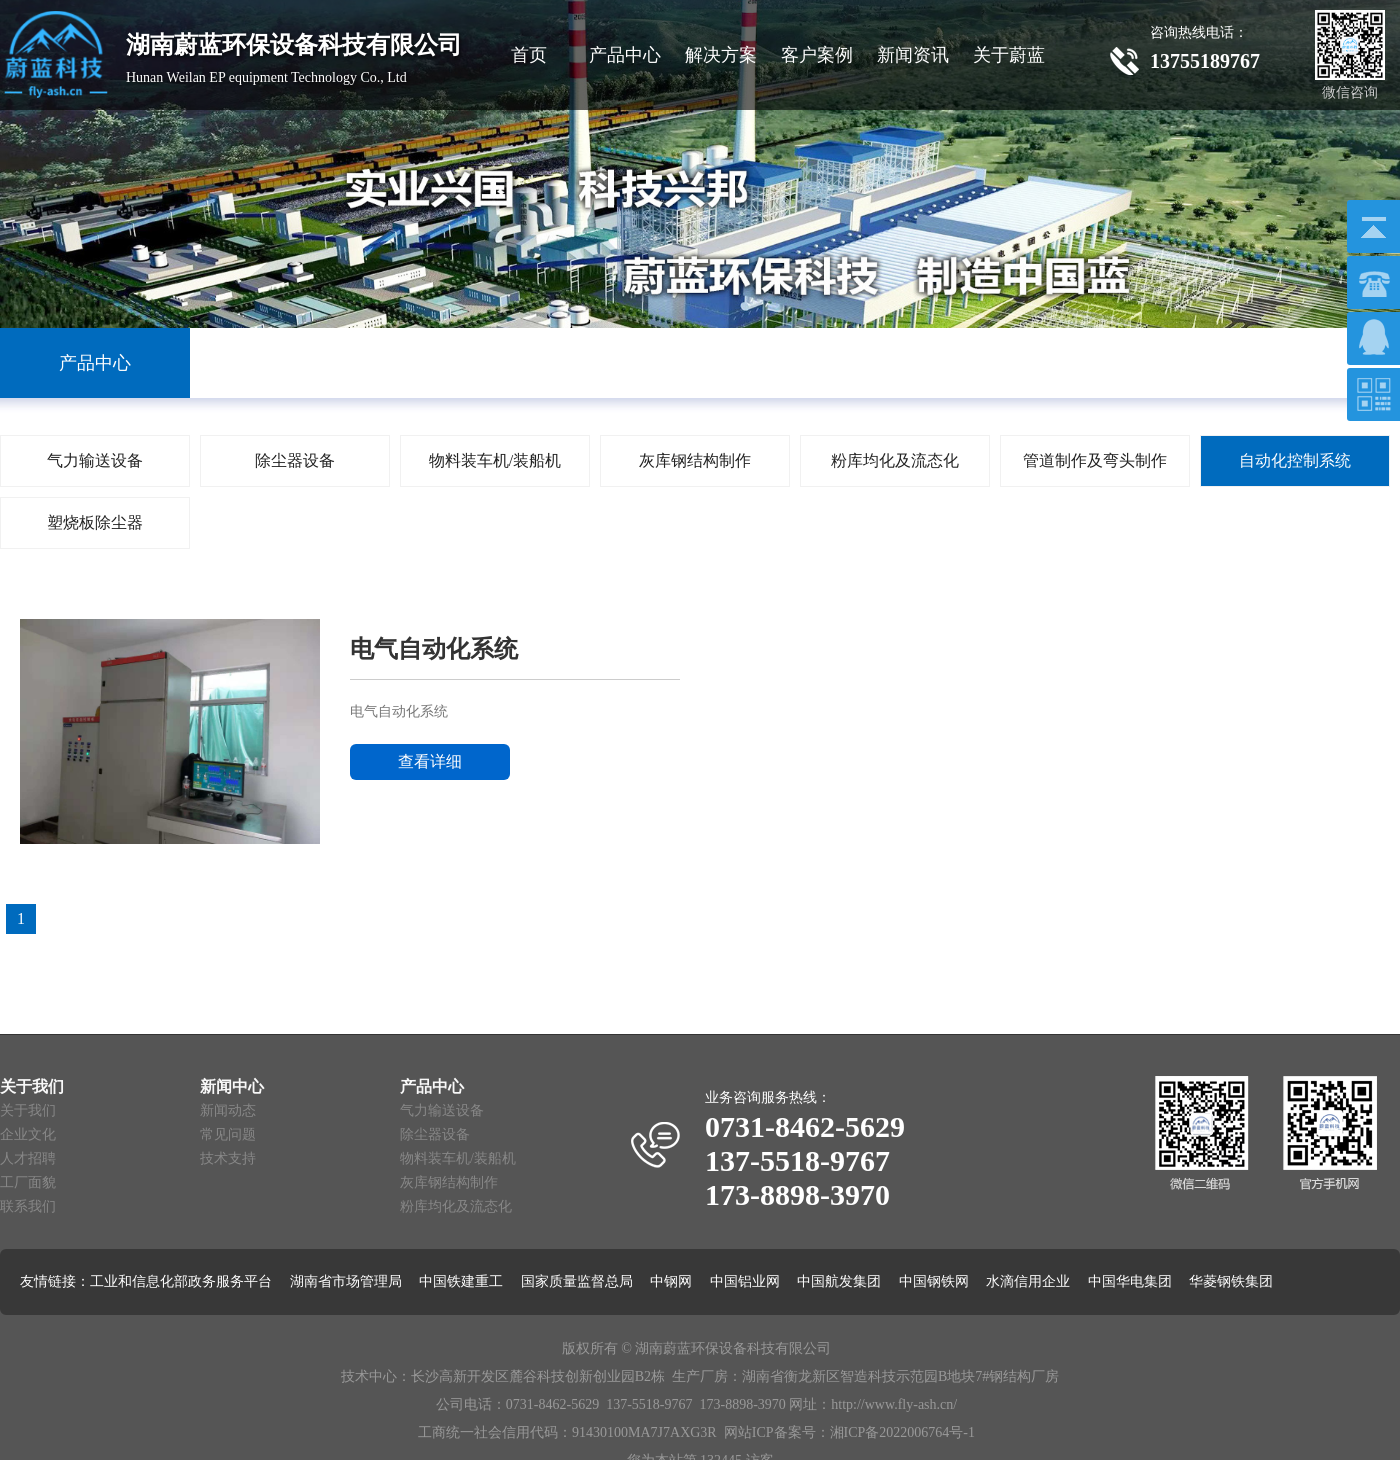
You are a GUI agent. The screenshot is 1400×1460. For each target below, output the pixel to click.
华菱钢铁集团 (1231, 1281)
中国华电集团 (1130, 1281)
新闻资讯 (913, 55)
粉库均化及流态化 (456, 1206)
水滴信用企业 (1028, 1281)
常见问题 (228, 1134)
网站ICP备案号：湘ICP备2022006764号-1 (849, 1432)
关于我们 (28, 1110)
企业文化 (28, 1134)
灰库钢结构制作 (449, 1182)
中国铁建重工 (461, 1281)
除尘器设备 (435, 1134)
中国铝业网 (745, 1281)
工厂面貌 (28, 1182)
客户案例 (817, 55)
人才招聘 (28, 1158)
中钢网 (671, 1281)
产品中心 (625, 55)
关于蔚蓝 (1009, 55)
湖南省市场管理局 (346, 1281)
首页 (529, 55)
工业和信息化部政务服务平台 (181, 1281)
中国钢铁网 (934, 1281)
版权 (576, 1348)
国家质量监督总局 (577, 1281)
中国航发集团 (839, 1281)
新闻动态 (228, 1110)
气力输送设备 (442, 1110)
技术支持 (228, 1158)
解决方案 (721, 55)
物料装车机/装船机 (458, 1158)
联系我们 (28, 1206)
